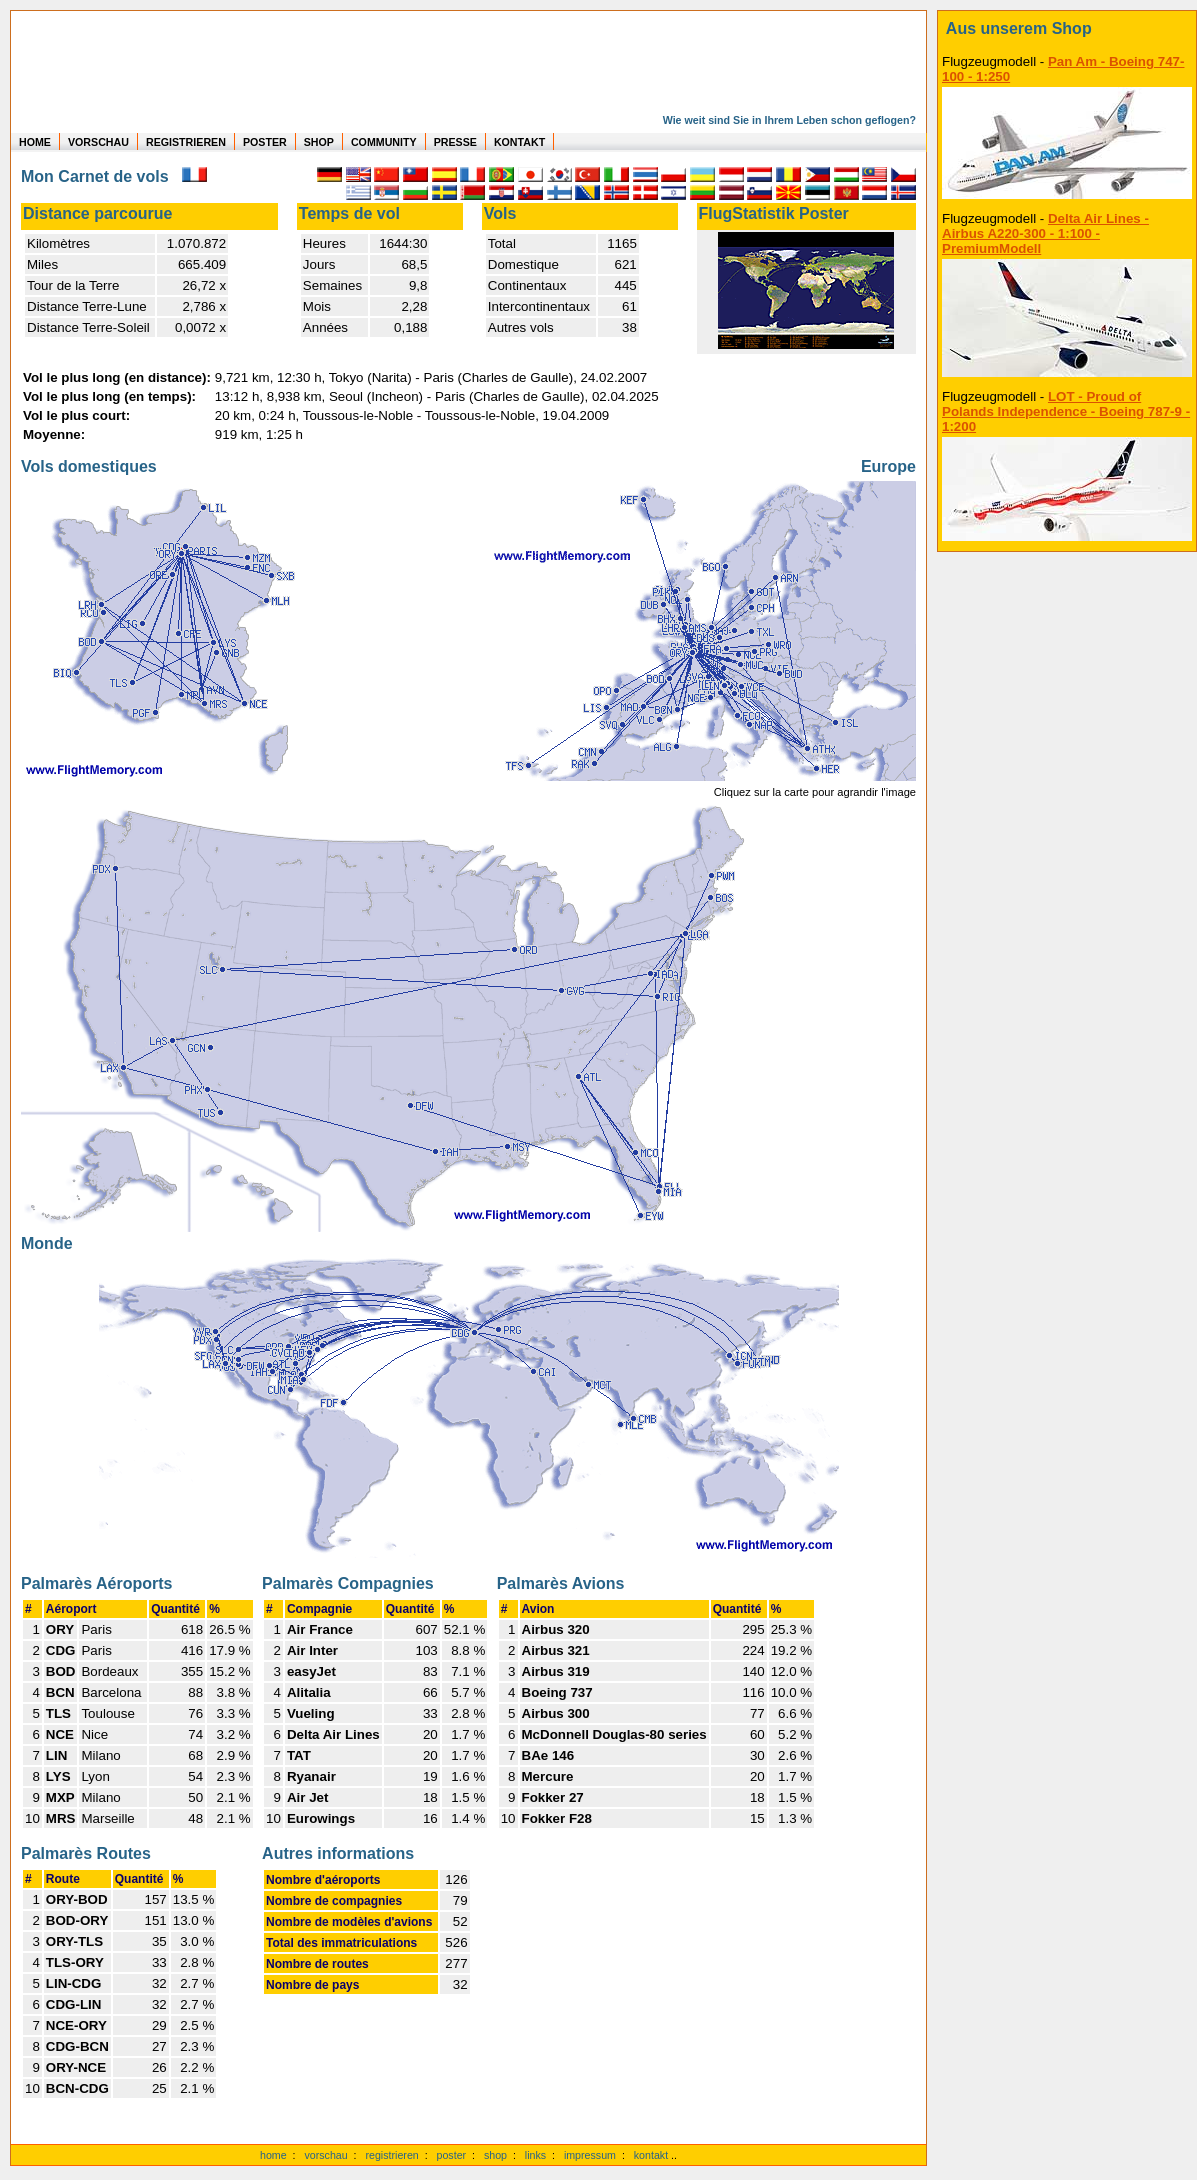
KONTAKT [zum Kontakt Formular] (519, 142)
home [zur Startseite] (273, 2155)
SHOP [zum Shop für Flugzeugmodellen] (319, 142)
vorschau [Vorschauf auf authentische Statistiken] (325, 2155)
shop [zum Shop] (495, 2155)
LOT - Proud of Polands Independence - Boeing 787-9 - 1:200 (1066, 411)
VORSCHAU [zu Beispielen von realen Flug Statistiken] (98, 142)
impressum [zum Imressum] (590, 2155)
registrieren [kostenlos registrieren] (391, 2155)
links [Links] (535, 2155)
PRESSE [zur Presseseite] (455, 142)
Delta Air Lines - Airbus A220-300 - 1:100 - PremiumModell (1045, 233)
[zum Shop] (1067, 29)
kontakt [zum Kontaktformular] (651, 2155)
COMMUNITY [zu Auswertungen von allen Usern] (384, 142)
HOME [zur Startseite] (35, 142)
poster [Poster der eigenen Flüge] (452, 2155)
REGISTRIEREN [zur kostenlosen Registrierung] (186, 142)
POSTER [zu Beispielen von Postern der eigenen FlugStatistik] (265, 142)
